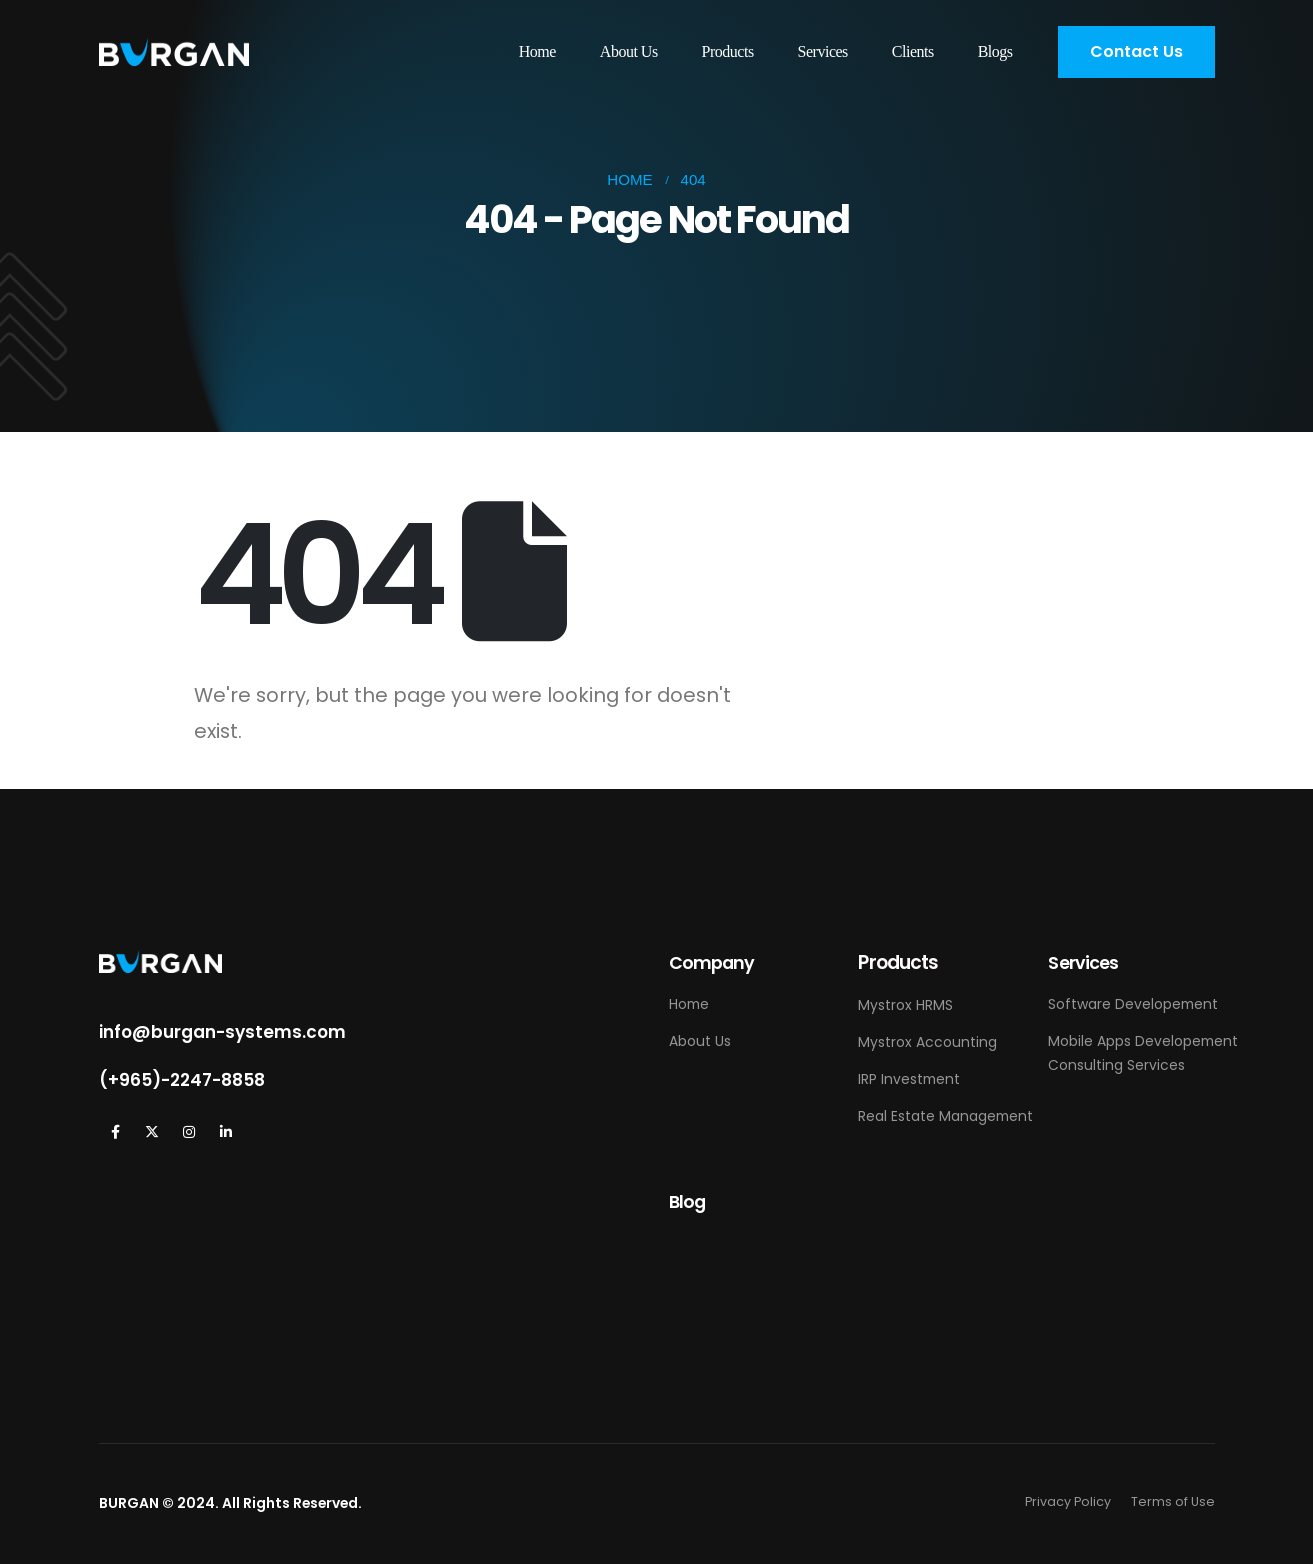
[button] (1136, 52)
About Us (629, 51)
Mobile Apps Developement (1143, 1041)
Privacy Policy (1068, 1501)
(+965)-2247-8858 (182, 1080)
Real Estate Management (945, 1116)
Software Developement (1133, 1004)
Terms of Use (1173, 1501)
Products (728, 51)
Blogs (995, 51)
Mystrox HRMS (905, 1005)
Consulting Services (1116, 1065)
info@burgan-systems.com (222, 1032)
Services (823, 51)
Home (537, 51)
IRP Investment (909, 1079)
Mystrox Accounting (927, 1042)
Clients (913, 51)
